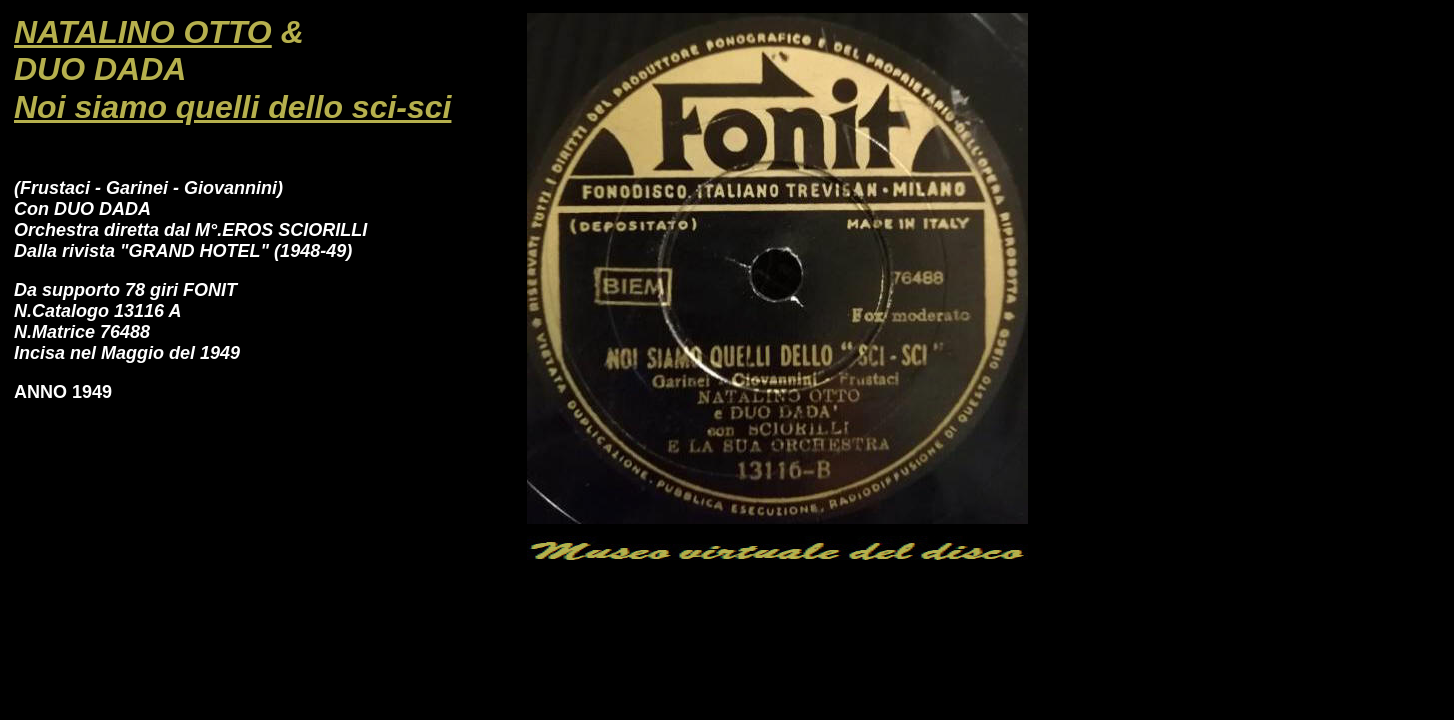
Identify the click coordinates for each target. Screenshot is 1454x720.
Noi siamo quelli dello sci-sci (232, 107)
